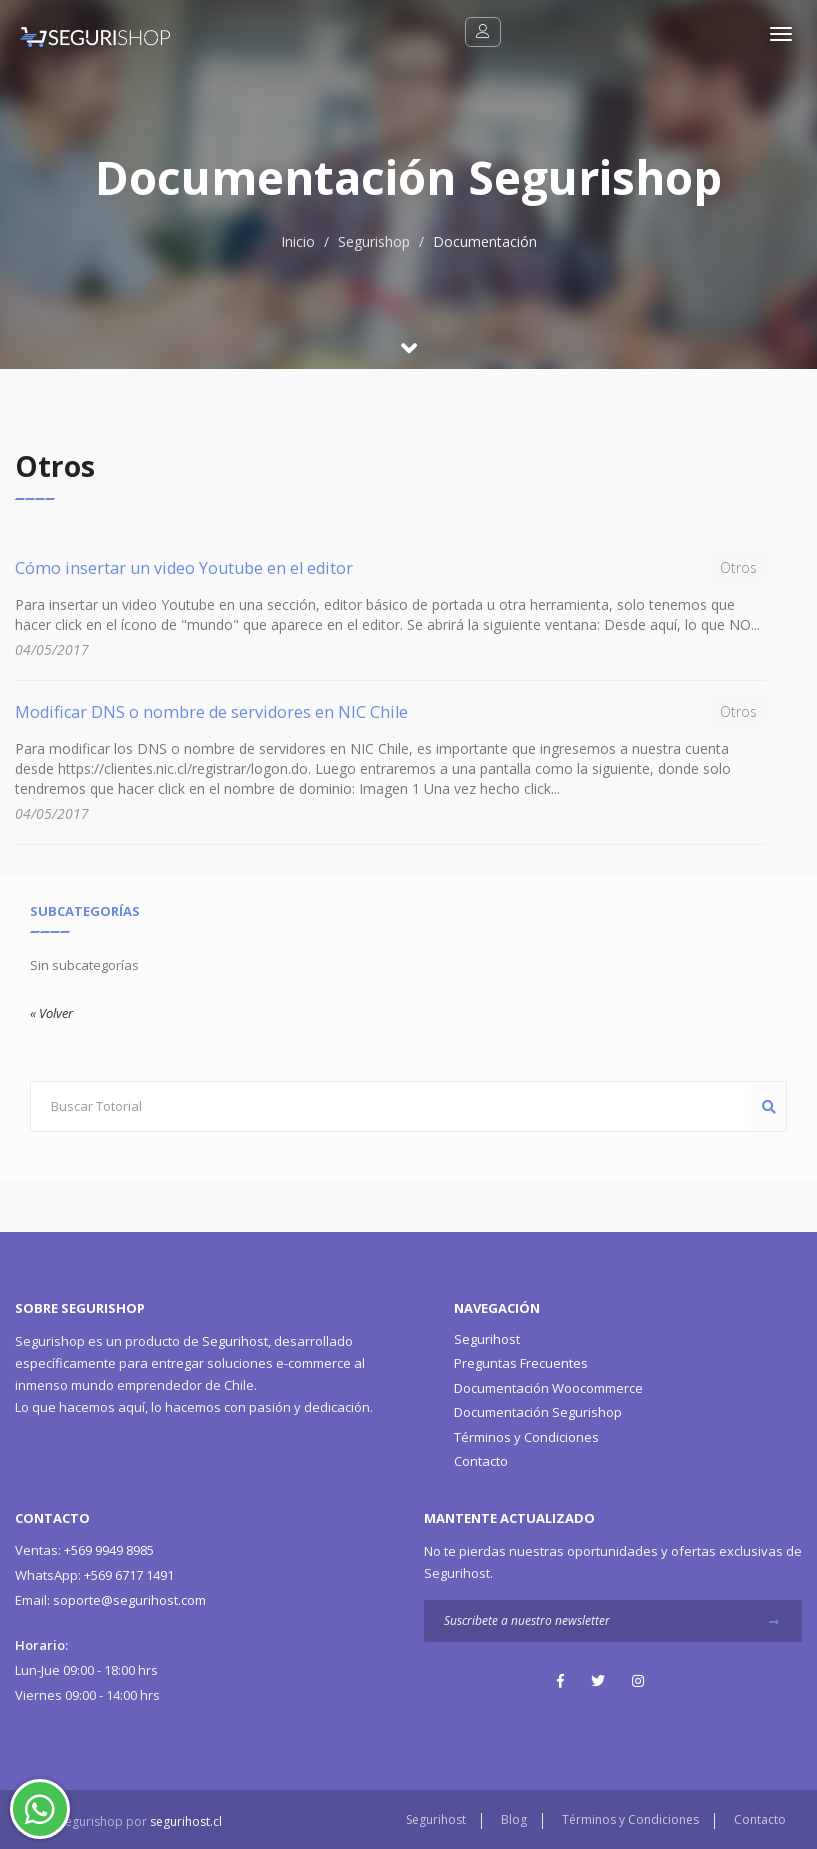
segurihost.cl (186, 1821)
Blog (514, 1819)
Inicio (298, 241)
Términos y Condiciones (526, 1437)
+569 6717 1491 (94, 1575)
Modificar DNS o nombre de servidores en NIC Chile (211, 712)
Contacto (481, 1461)
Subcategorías (85, 911)
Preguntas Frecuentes (521, 1363)
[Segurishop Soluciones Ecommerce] (85, 35)
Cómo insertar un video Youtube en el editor (184, 568)
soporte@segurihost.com (110, 1600)
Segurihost (235, 1341)
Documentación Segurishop (538, 1412)
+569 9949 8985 (84, 1550)
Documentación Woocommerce (548, 1388)
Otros (738, 567)
